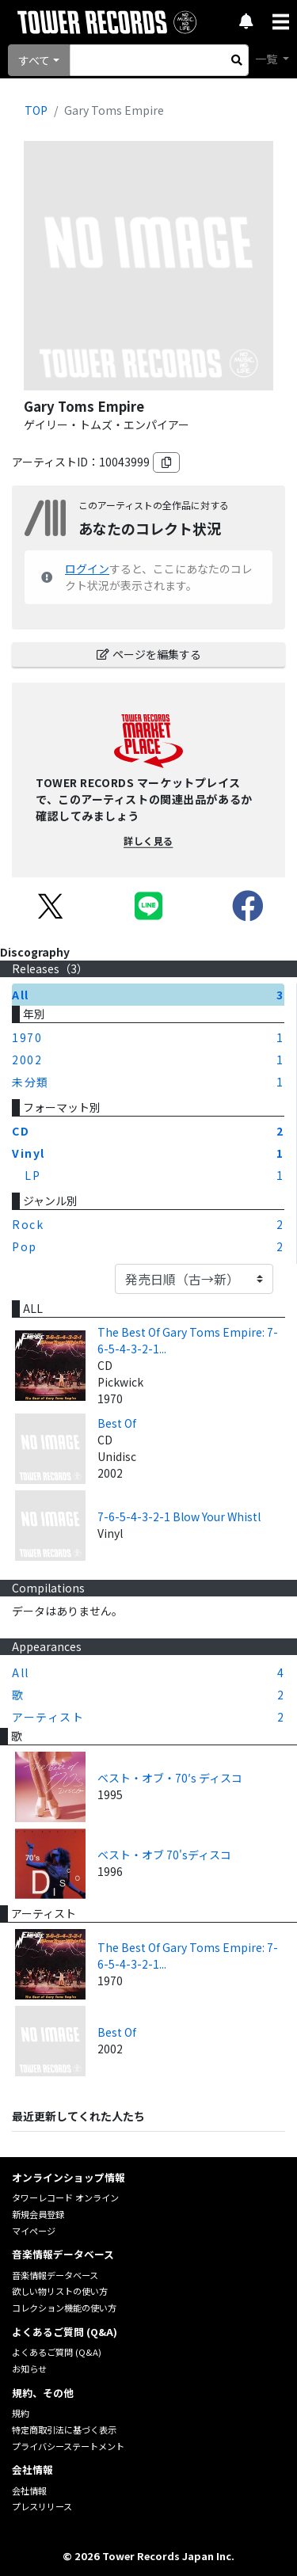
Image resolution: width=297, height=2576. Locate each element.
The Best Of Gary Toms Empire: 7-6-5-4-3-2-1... (187, 1340)
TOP (36, 110)
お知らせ (29, 2368)
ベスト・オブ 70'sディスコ (164, 1855)
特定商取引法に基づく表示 (64, 2429)
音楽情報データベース (55, 2275)
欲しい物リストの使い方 (60, 2291)
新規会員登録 (38, 2214)
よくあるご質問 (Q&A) (56, 2352)
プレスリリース (42, 2506)
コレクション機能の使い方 (64, 2307)
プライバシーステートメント (68, 2446)
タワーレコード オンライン (65, 2197)
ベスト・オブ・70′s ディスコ (169, 1778)
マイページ (33, 2230)
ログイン (87, 568)
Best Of (116, 1423)
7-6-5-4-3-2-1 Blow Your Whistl (179, 1516)
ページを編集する (149, 654)
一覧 (267, 59)
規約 (20, 2413)
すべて (34, 60)
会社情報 (29, 2490)
